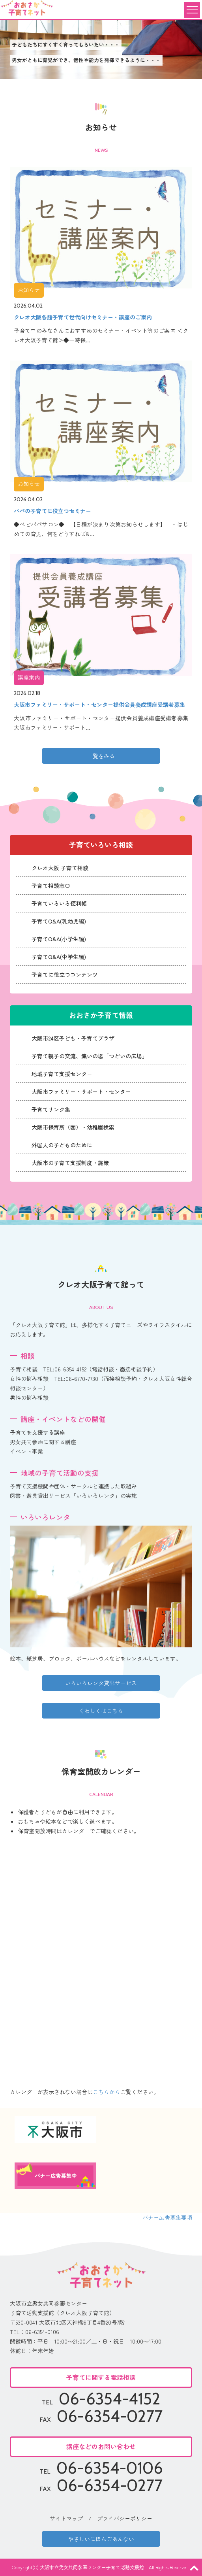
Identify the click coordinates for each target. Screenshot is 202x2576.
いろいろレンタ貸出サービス (101, 1683)
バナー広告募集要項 (167, 2217)
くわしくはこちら (101, 1711)
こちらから (106, 2092)
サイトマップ (66, 2518)
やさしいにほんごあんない (101, 2539)
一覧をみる (101, 756)
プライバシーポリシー (124, 2518)
